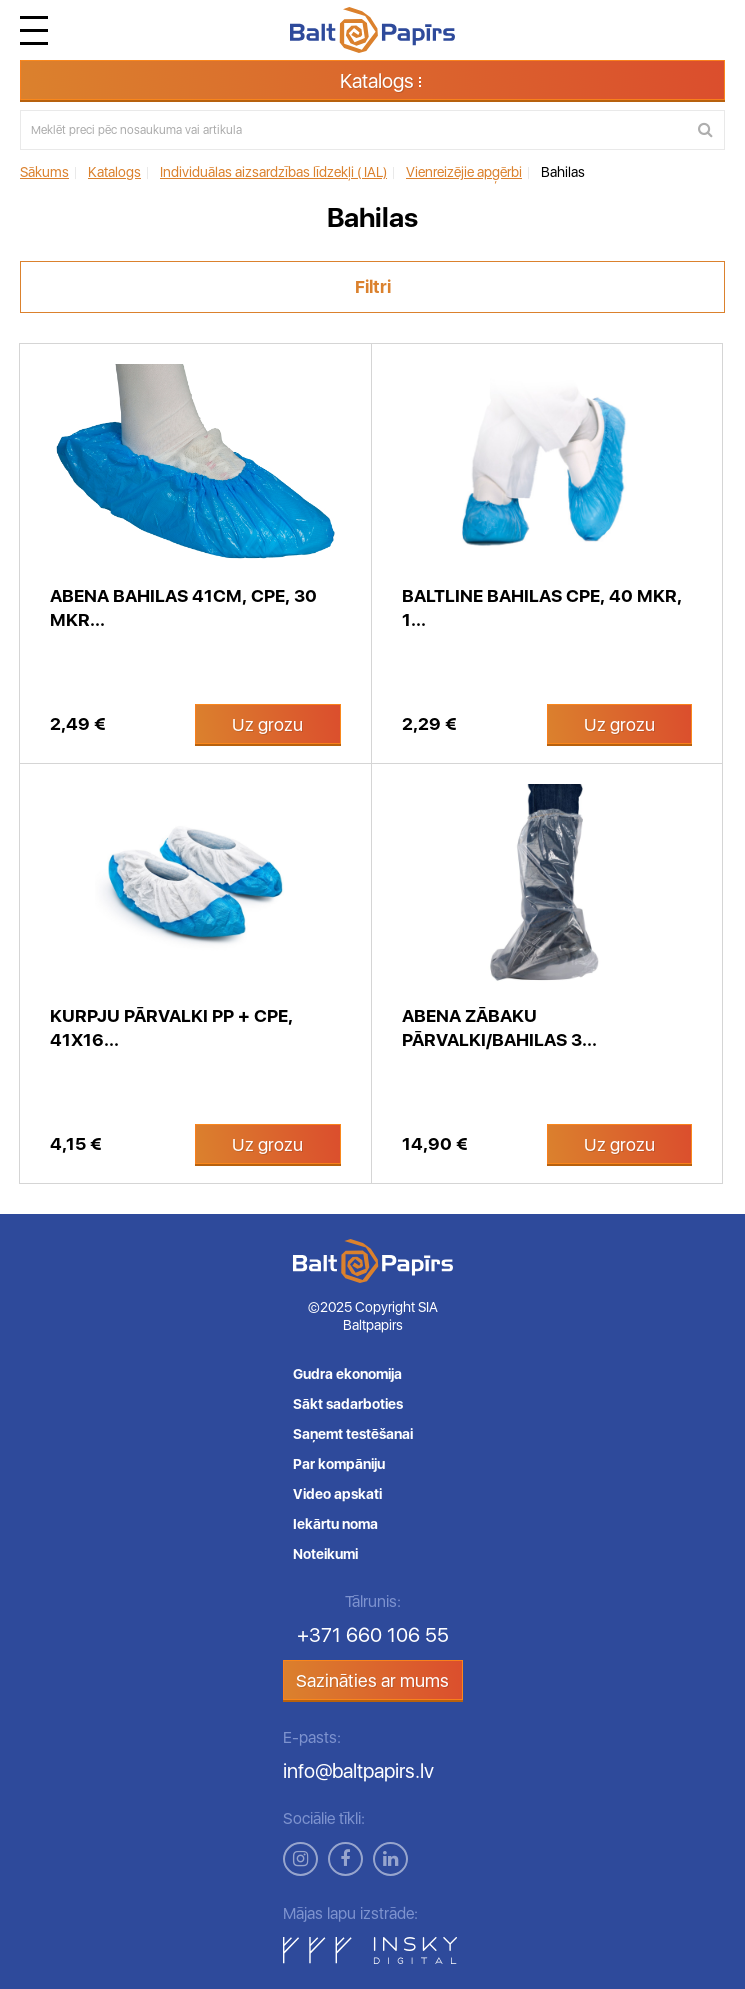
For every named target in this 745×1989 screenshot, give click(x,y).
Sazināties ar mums (372, 1680)
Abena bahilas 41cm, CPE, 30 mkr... (183, 607)
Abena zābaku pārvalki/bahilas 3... (499, 1027)
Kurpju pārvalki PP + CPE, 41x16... (171, 1027)
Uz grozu (267, 724)
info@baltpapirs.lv (358, 1771)
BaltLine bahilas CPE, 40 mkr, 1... (542, 607)
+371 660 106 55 (373, 1635)
